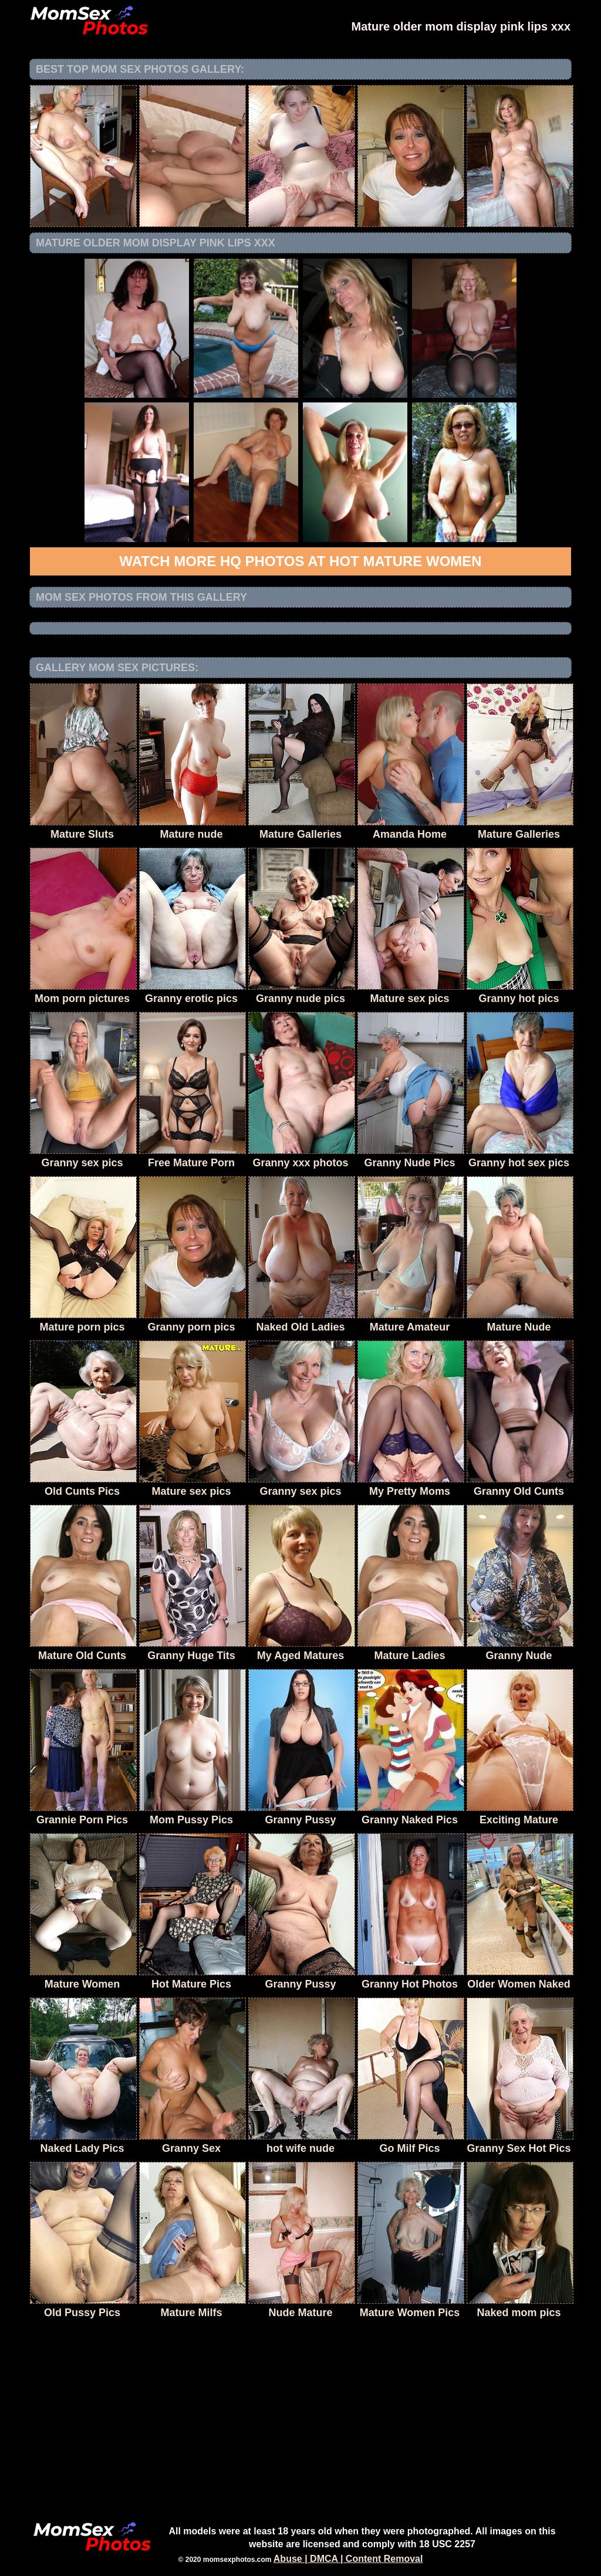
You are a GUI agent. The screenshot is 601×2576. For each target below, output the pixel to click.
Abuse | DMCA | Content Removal (348, 2559)
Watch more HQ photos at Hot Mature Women (300, 561)
